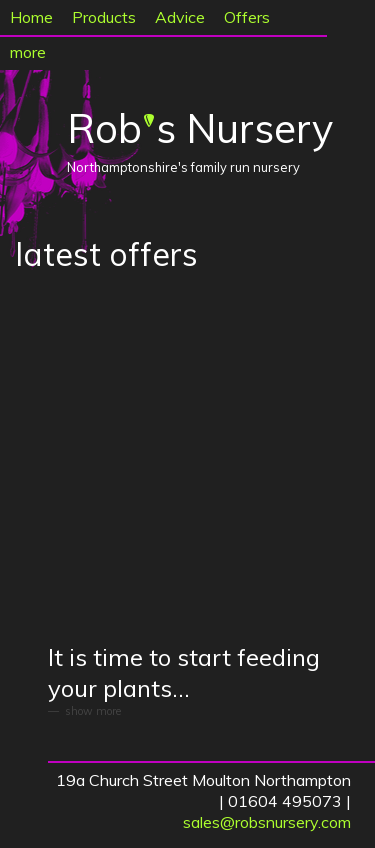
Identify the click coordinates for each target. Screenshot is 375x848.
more (28, 52)
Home (31, 17)
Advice (180, 17)
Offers (247, 17)
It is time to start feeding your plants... (184, 672)
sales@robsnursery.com (267, 822)
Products (104, 17)
